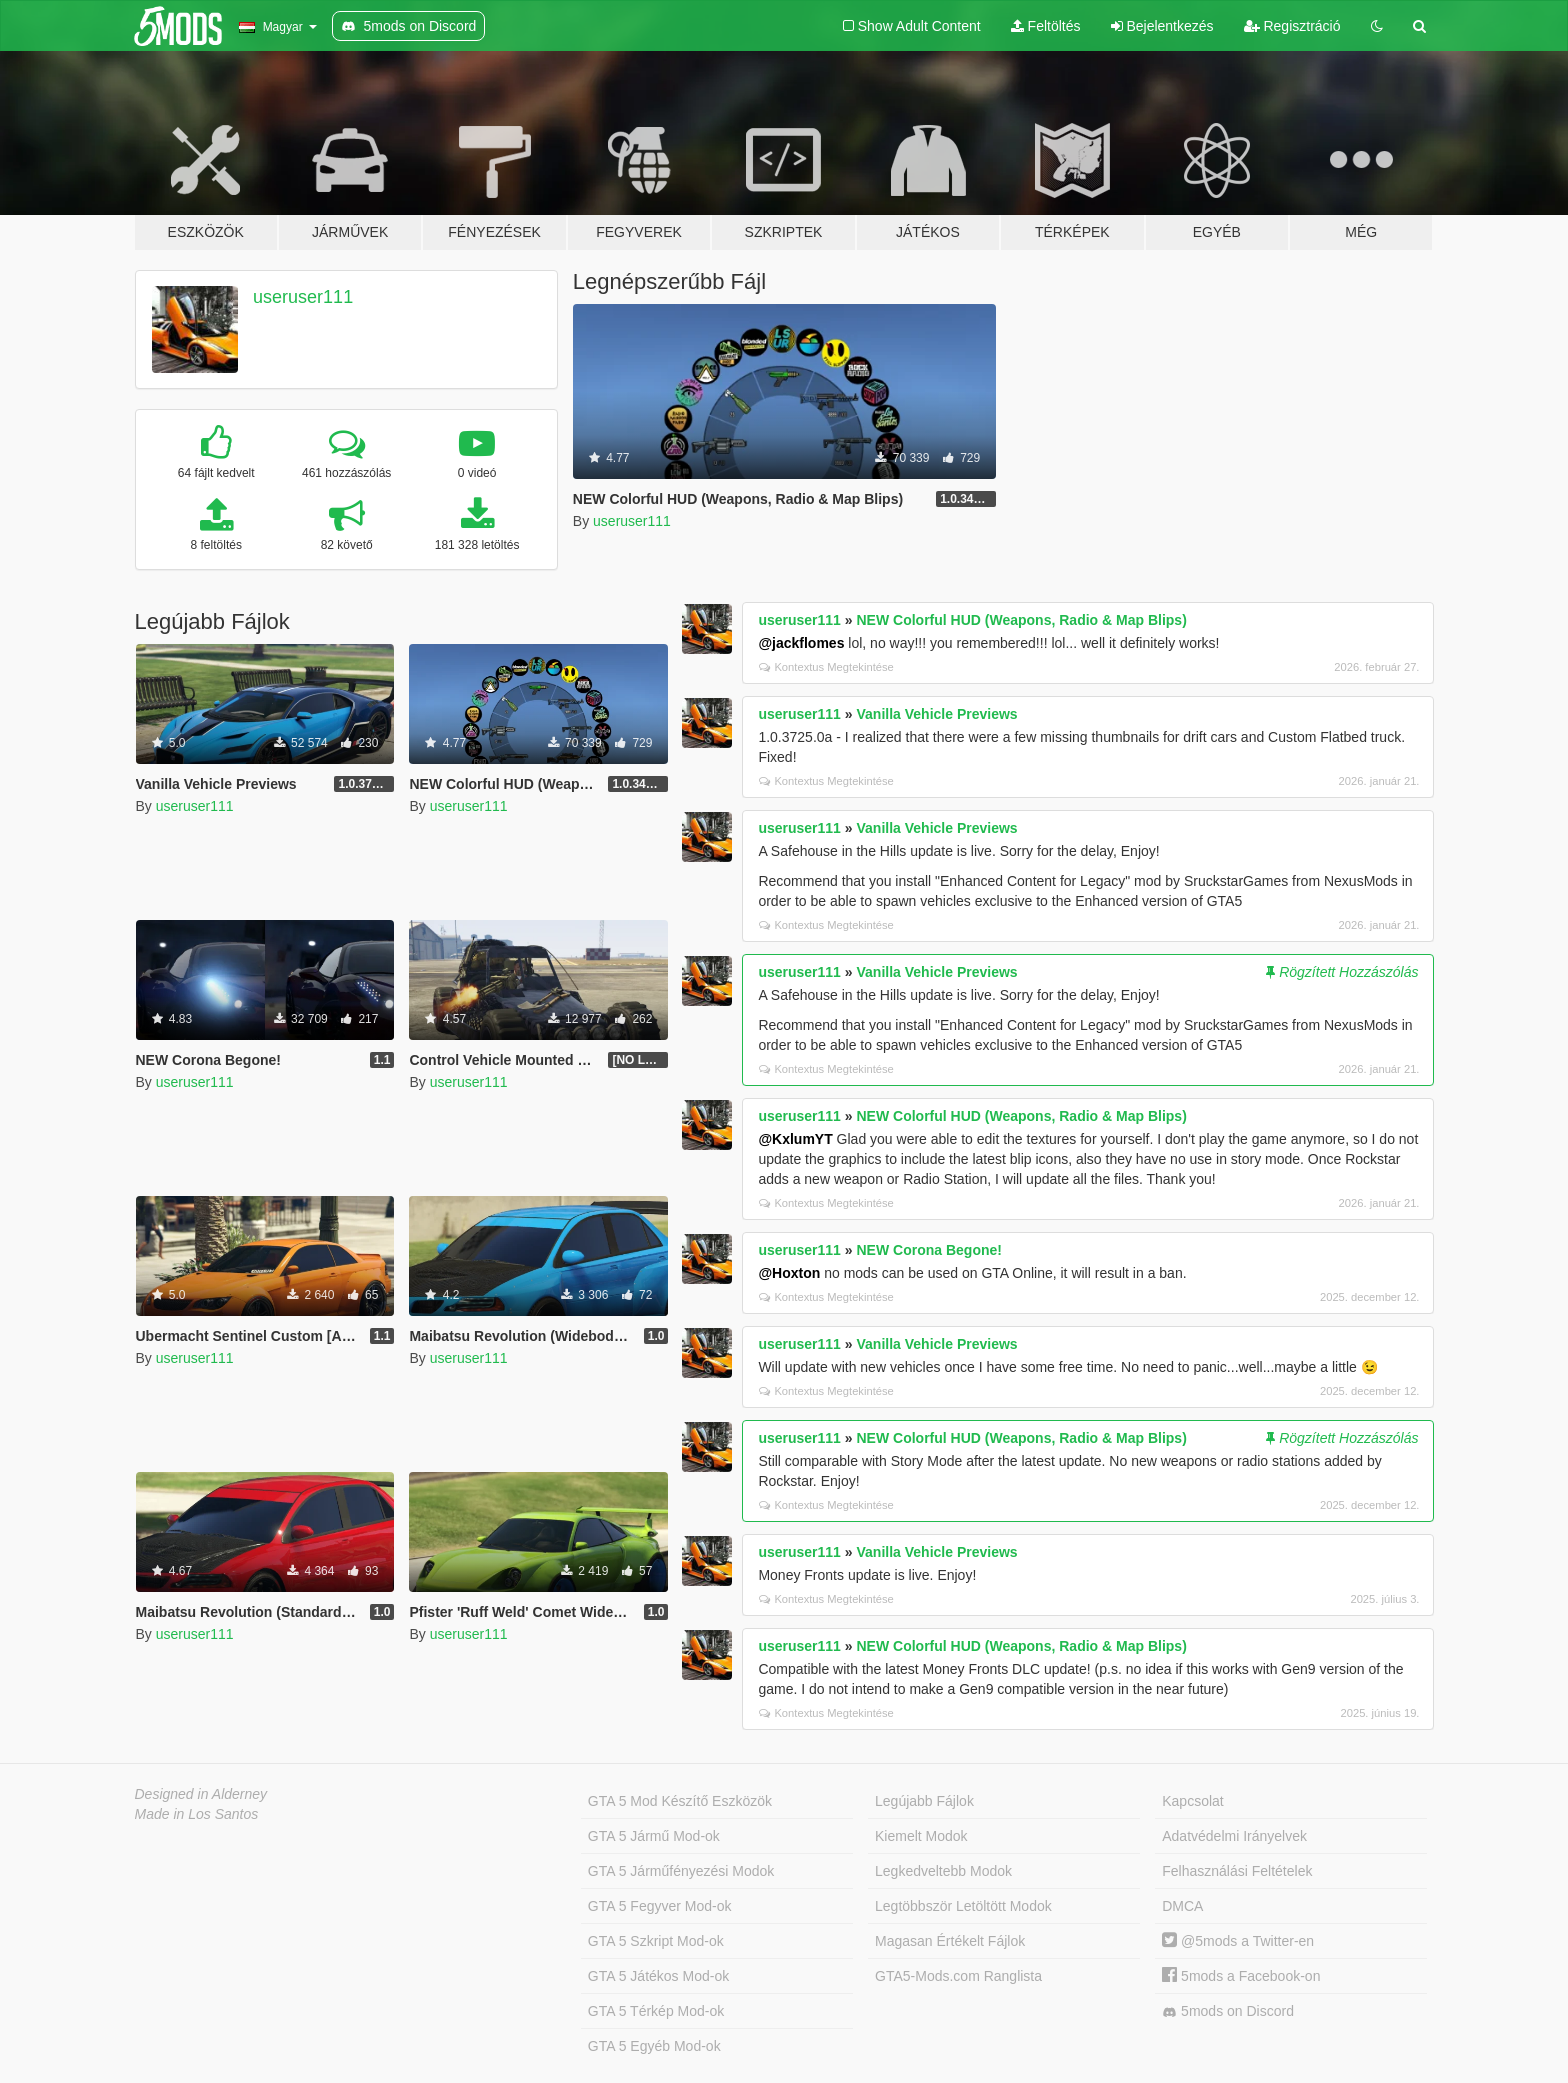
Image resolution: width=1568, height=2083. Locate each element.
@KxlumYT (795, 1139)
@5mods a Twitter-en (1238, 1941)
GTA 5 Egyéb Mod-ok (654, 2046)
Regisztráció (1292, 26)
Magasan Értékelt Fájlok (950, 1941)
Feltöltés (1046, 26)
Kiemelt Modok (921, 1836)
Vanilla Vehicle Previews (937, 714)
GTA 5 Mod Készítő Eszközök (680, 1801)
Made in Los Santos (197, 1814)
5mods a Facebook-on (1241, 1976)
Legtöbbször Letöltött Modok (963, 1906)
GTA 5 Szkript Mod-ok (656, 1941)
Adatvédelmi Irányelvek (1234, 1836)
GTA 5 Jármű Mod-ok (654, 1836)
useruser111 (303, 297)
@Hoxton (789, 1273)
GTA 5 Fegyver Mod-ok (660, 1906)
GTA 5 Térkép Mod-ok (656, 2011)
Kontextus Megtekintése (826, 667)
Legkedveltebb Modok (943, 1871)
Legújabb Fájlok (924, 1801)
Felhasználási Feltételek (1237, 1871)
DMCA (1182, 1906)
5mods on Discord (1228, 2011)
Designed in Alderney (201, 1794)
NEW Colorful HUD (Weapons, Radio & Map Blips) (1022, 620)
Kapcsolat (1192, 1801)
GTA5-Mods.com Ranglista (958, 1976)
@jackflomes (801, 643)
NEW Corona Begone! (929, 1250)
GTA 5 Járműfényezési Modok (681, 1871)
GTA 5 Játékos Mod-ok (658, 1976)
